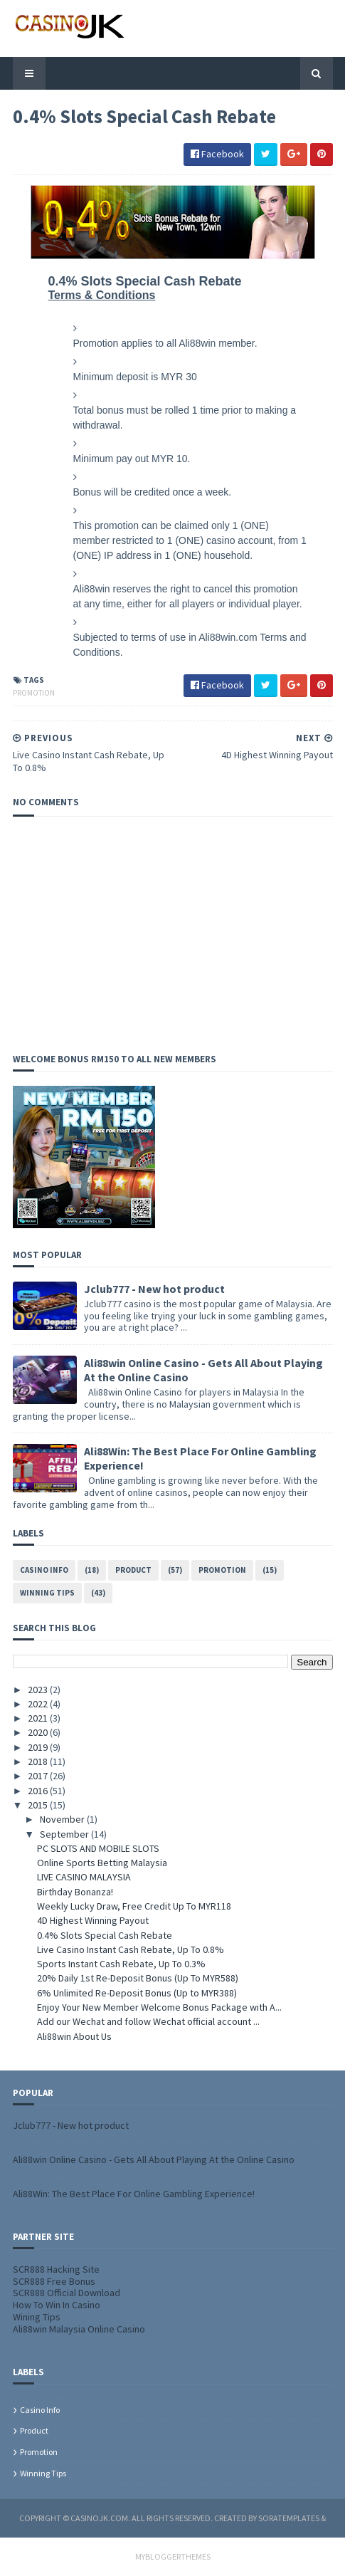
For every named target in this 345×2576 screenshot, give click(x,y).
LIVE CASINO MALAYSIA (84, 1876)
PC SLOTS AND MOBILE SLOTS (98, 1848)
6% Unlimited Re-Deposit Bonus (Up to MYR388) (137, 1992)
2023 (39, 1689)
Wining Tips (36, 2316)
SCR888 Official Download (66, 2292)
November (63, 1819)
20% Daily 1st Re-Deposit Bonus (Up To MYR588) (137, 1978)
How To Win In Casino (56, 2304)
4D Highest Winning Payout (93, 1920)
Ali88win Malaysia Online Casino (79, 2329)
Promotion (34, 693)
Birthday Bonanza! (75, 1891)
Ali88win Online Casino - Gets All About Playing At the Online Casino (153, 2159)
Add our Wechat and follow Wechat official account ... (148, 2021)
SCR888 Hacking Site (56, 2269)
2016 (39, 1790)
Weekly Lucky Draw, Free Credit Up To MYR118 (134, 1906)
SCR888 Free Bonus (54, 2281)
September (65, 1834)
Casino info (44, 1570)
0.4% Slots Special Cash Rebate (104, 1935)
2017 (39, 1775)
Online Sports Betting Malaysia (102, 1862)
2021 (39, 1718)
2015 (39, 1805)
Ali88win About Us (74, 2036)
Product (133, 1570)
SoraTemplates (288, 2518)
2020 (39, 1732)
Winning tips (47, 1593)
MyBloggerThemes (173, 2556)
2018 (39, 1761)
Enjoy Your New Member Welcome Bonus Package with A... (159, 2007)
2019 (39, 1747)
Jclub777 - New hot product (154, 1289)
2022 (39, 1703)
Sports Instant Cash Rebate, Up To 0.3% (121, 1963)
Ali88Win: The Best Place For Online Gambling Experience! (134, 2193)
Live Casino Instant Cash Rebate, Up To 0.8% (130, 1949)
